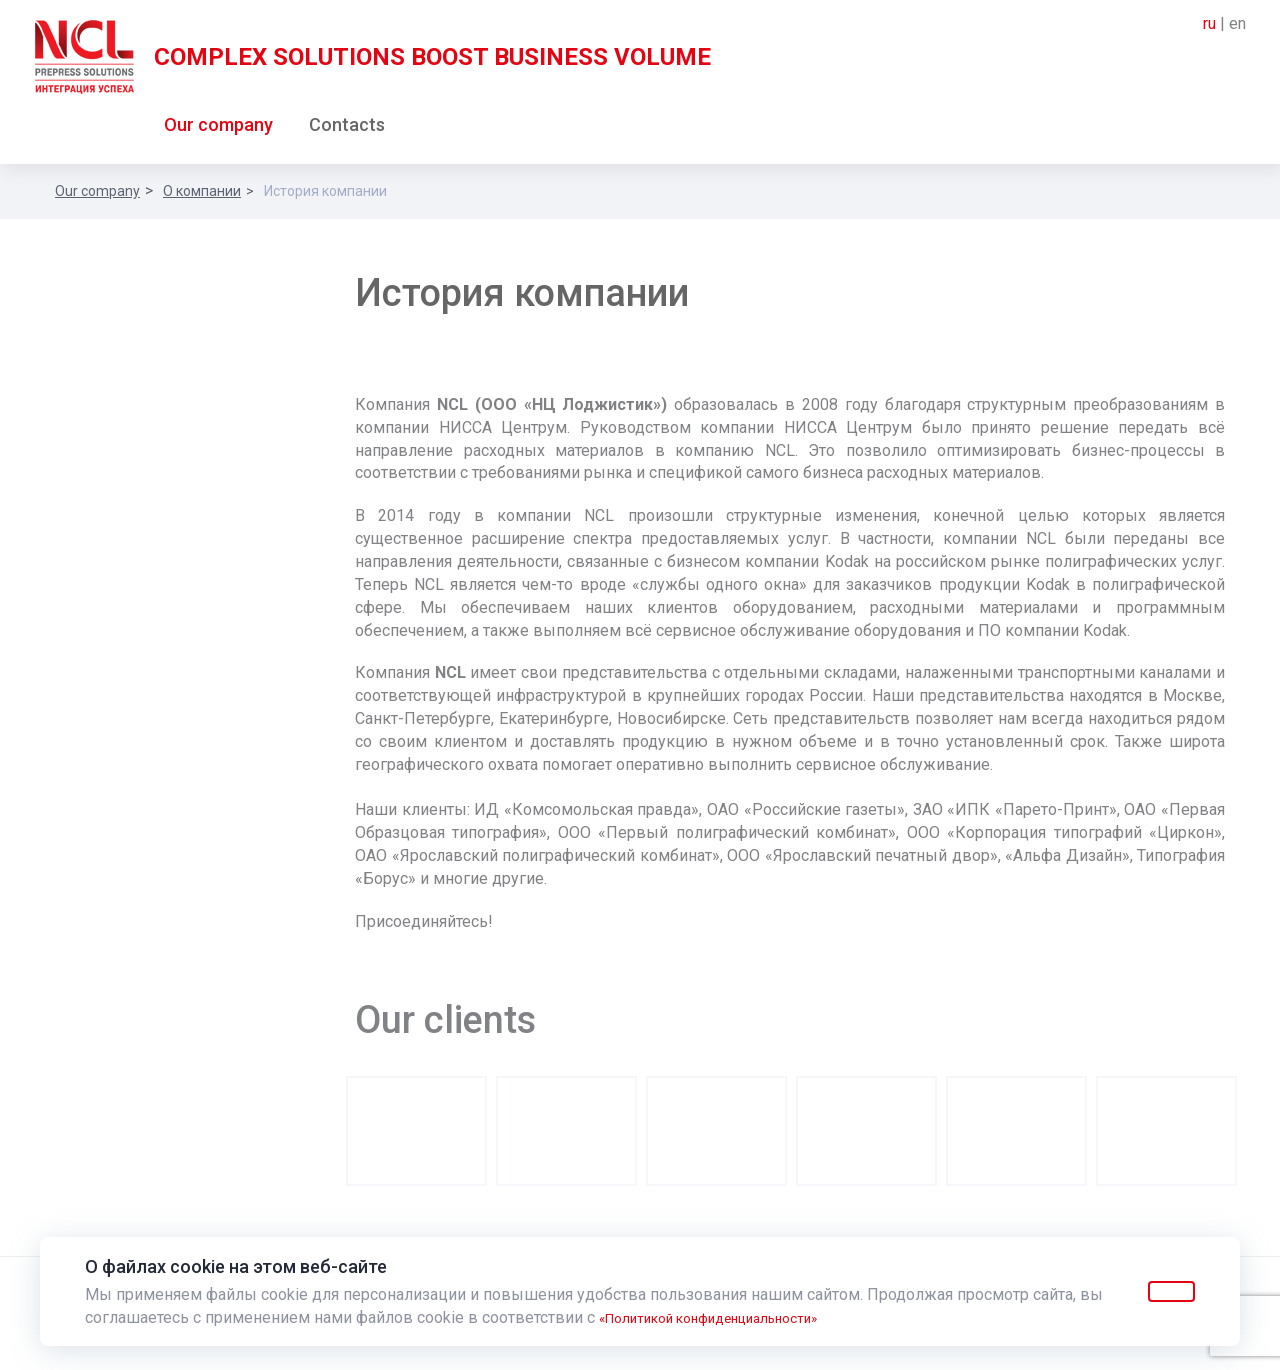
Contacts (347, 128)
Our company (218, 128)
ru (1209, 23)
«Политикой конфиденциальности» (731, 1317)
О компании (202, 195)
